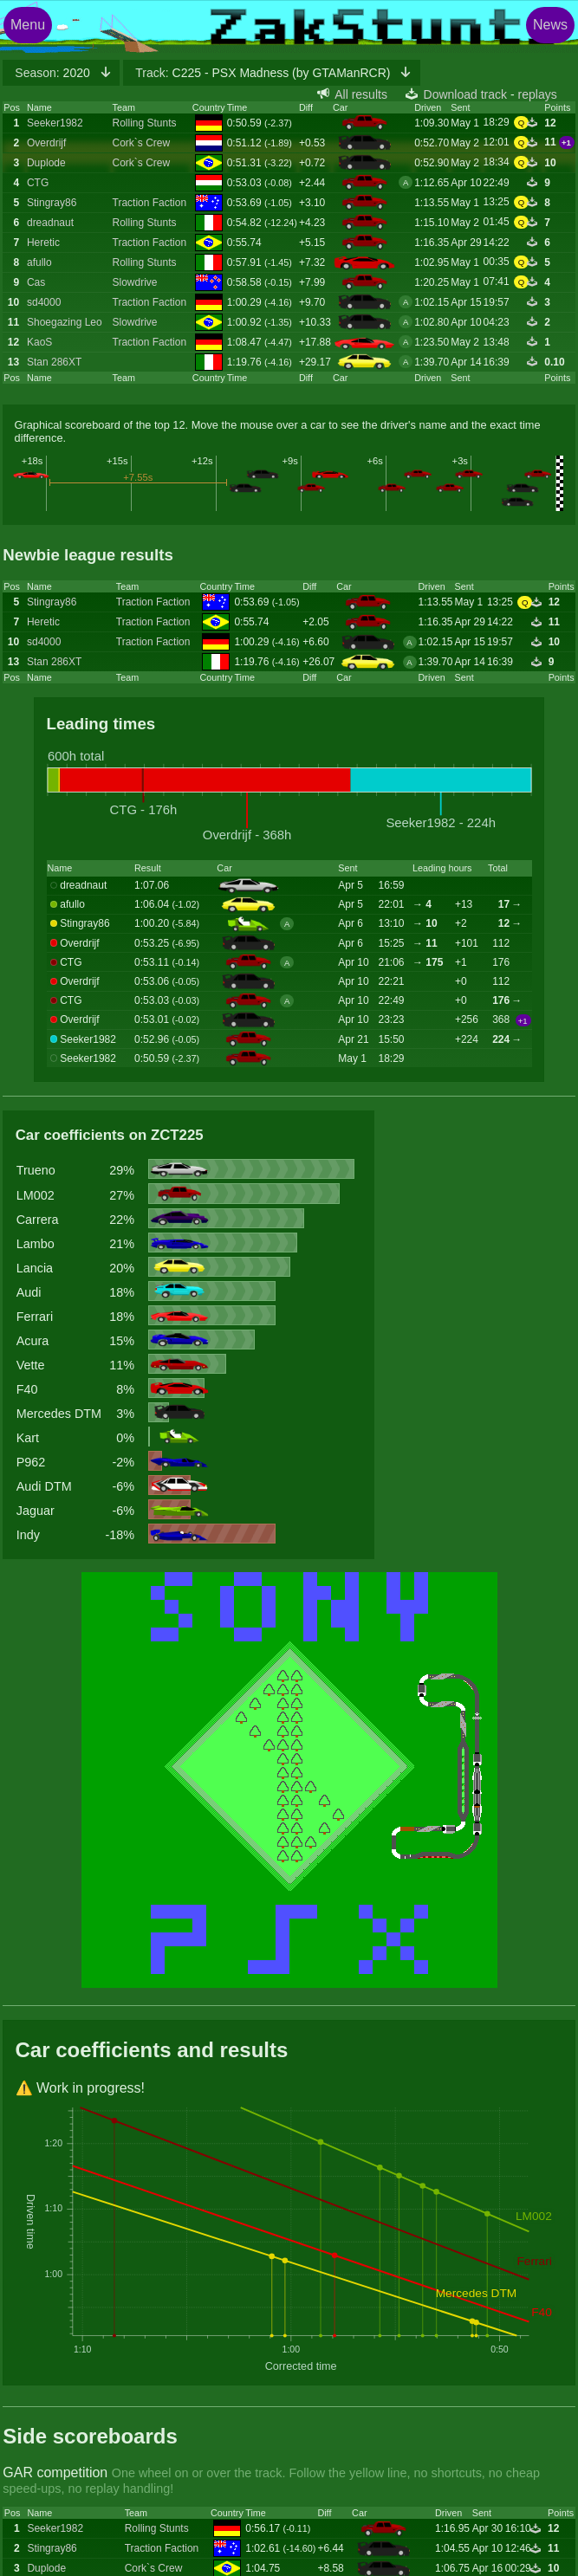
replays (537, 94)
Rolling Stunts (145, 123)
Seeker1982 (55, 123)
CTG (38, 183)
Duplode (46, 163)
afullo (39, 262)
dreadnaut (50, 223)
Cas (36, 282)
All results (360, 94)
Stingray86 (51, 203)
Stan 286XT (54, 362)
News (550, 24)
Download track (466, 94)
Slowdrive (135, 282)
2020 (54, 73)
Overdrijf (46, 143)
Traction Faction (150, 203)
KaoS (39, 342)
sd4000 (44, 302)
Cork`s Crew (142, 143)
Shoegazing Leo (64, 322)
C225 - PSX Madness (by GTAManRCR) (264, 73)
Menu (27, 24)
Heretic (43, 242)
